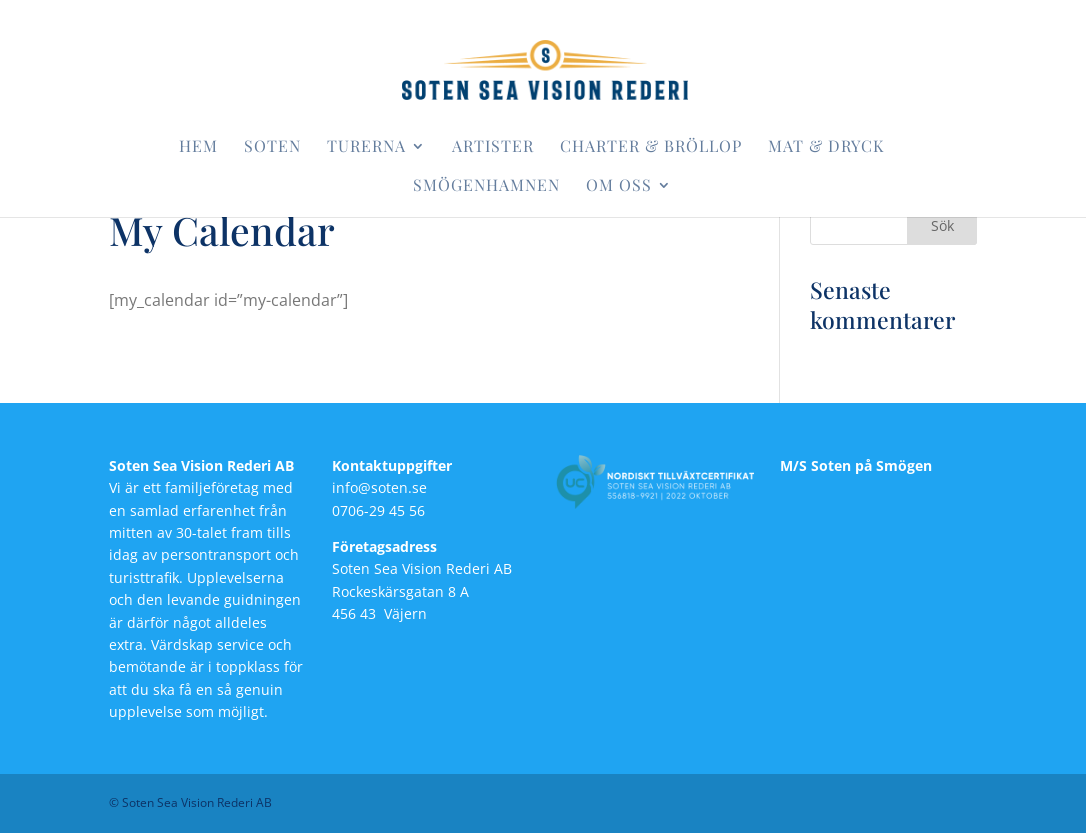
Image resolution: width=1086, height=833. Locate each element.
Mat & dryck (826, 147)
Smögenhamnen (486, 186)
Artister (493, 147)
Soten (272, 147)
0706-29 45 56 (378, 510)
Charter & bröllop (651, 147)
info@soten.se (379, 487)
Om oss (619, 186)
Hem (198, 147)
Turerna (366, 147)
